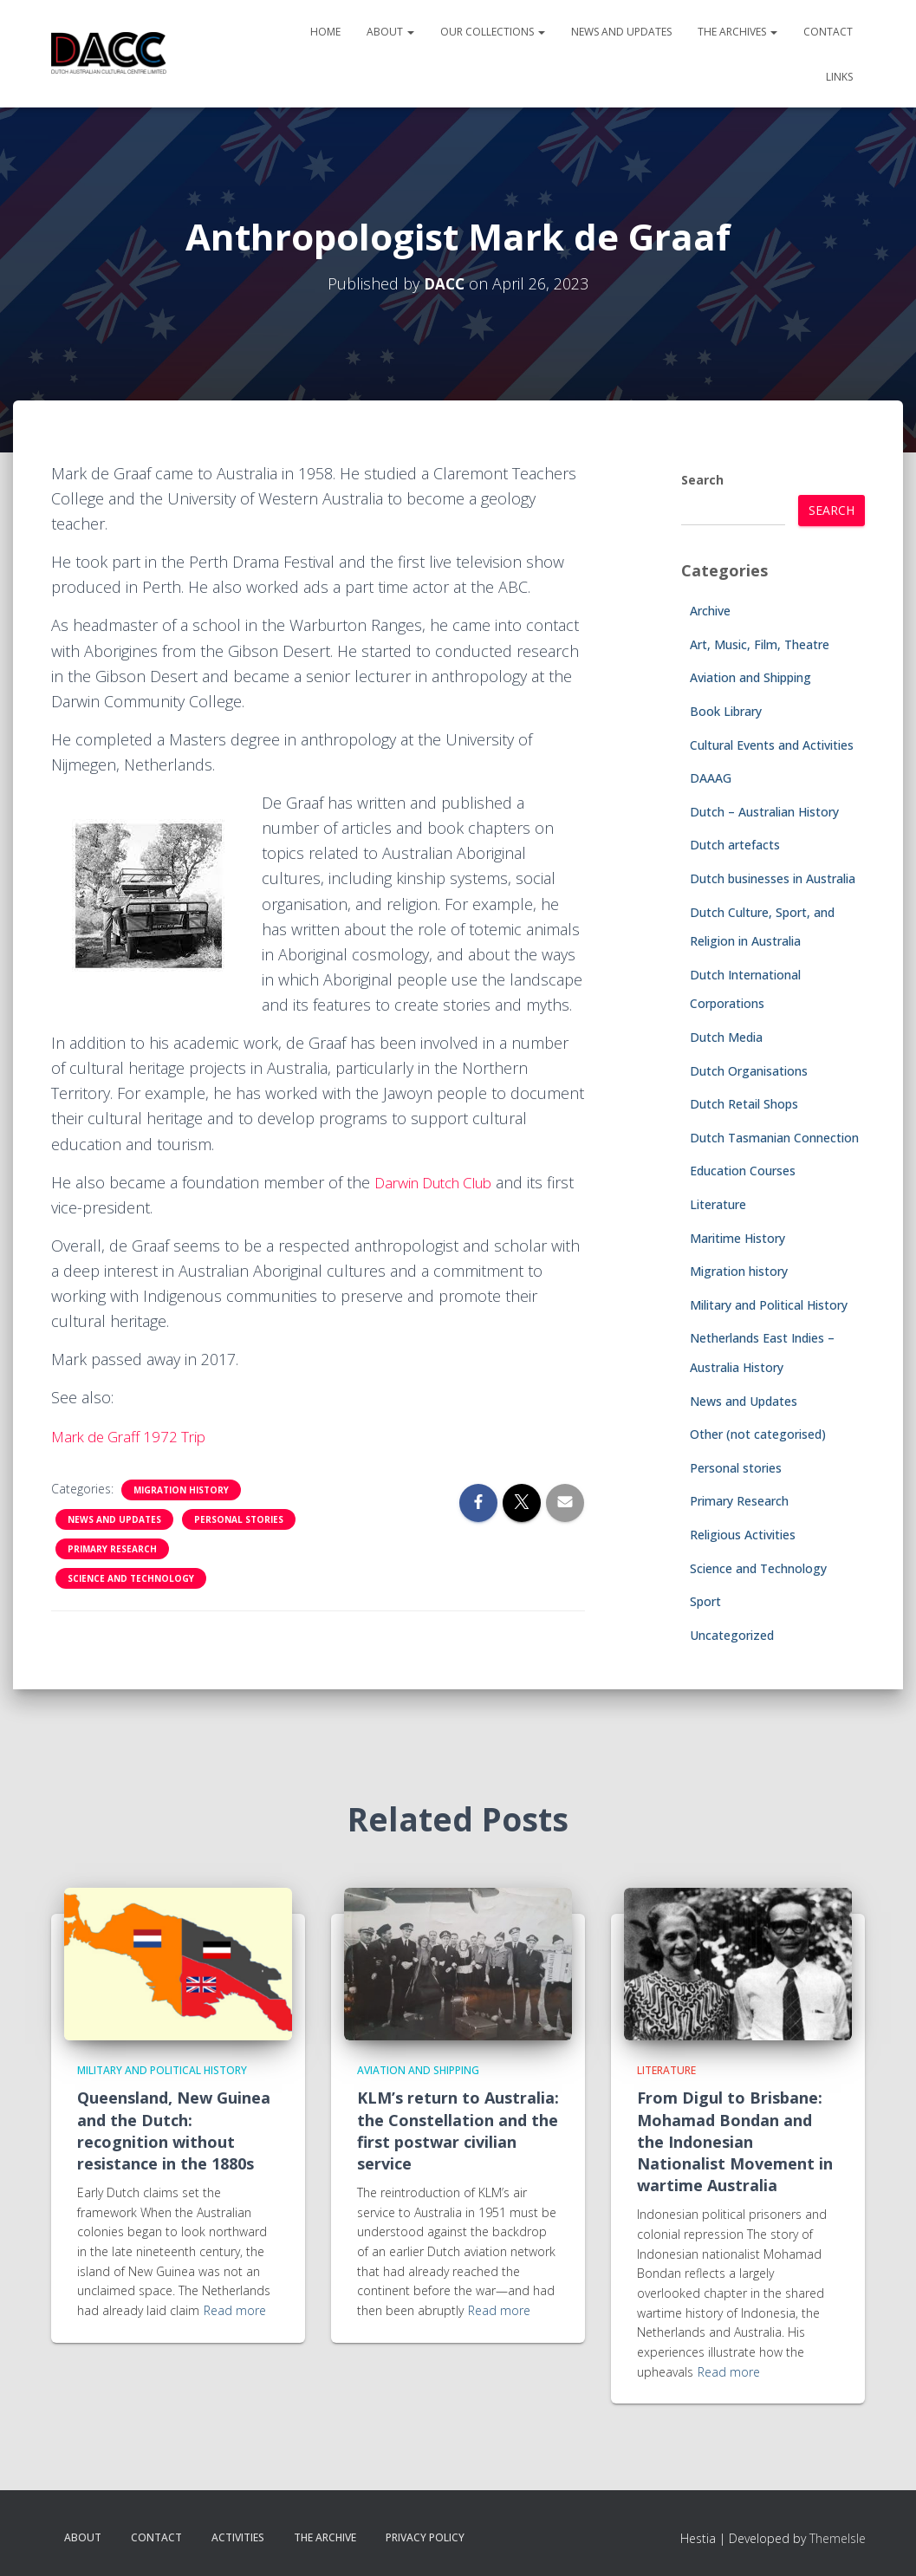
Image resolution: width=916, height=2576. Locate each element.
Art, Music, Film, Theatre (759, 644)
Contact (828, 31)
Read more (235, 2310)
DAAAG (710, 778)
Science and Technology (131, 1578)
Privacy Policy (425, 2537)
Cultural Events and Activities (772, 745)
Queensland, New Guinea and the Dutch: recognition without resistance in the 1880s (173, 2130)
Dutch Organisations (749, 1071)
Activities (237, 2537)
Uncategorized (732, 1635)
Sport (705, 1601)
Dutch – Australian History (764, 811)
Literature (718, 1204)
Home (325, 31)
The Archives (737, 31)
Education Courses (743, 1170)
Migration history (181, 1490)
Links (839, 76)
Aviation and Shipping (750, 677)
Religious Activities (743, 1534)
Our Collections (492, 31)
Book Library (726, 711)
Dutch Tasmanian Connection (774, 1137)
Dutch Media (726, 1037)
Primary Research (112, 1549)
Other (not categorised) (758, 1434)
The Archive (325, 2537)
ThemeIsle (837, 2538)
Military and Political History (769, 1305)
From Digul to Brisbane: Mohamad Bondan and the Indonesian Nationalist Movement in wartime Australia (735, 2141)
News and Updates (621, 31)
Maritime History (737, 1238)
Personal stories (238, 1519)
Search (702, 480)
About (390, 31)
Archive (710, 610)
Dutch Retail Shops (744, 1104)
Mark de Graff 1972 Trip (134, 1436)
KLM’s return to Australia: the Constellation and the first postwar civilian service (458, 2130)
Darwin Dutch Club (441, 1182)
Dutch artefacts (735, 844)
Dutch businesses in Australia (772, 878)
